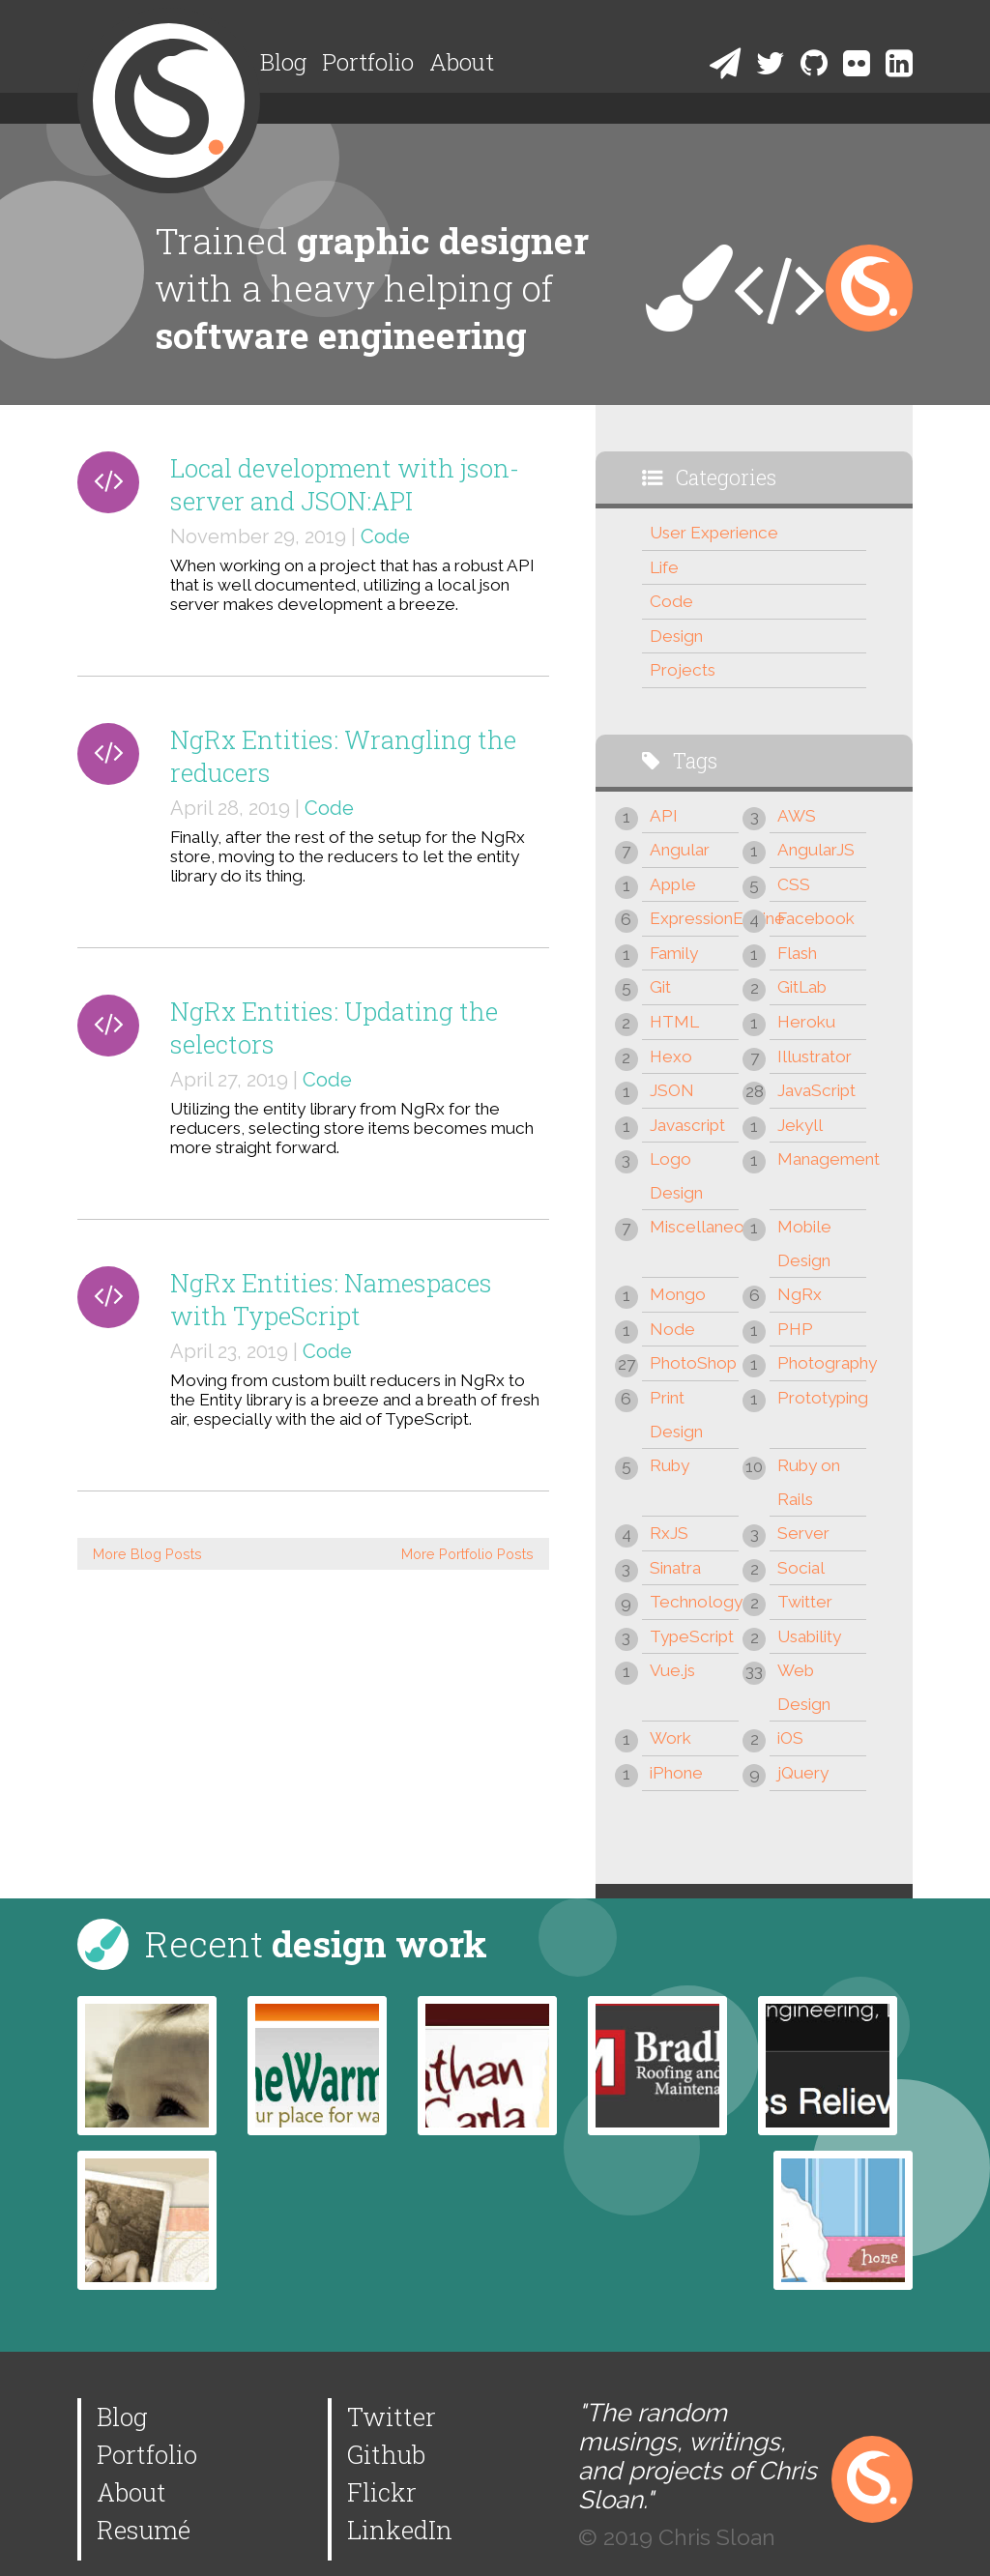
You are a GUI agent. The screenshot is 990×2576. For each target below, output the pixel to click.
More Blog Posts (147, 1554)
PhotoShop (693, 1363)
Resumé (143, 2529)
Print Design (676, 1414)
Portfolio (368, 61)
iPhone (676, 1772)
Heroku (806, 1021)
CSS (793, 884)
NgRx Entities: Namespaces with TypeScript (331, 1299)
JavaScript (816, 1090)
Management (821, 1159)
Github (386, 2454)
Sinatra (675, 1567)
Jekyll (800, 1125)
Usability (809, 1636)
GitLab (802, 987)
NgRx (799, 1294)
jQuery (803, 1772)
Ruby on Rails (808, 1482)
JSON (672, 1090)
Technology (694, 1601)
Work (670, 1738)
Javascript (687, 1125)
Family (674, 953)
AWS (796, 815)
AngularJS (816, 849)
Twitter (804, 1601)
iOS (790, 1738)
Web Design (803, 1687)
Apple (673, 884)
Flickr (382, 2491)
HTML (674, 1021)
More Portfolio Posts (467, 1554)
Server (803, 1533)
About (461, 61)
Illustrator (814, 1056)
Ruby (669, 1465)
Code (385, 536)
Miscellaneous (694, 1226)
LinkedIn (399, 2529)
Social (801, 1567)
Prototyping (821, 1397)
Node (672, 1329)
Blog (283, 61)
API (664, 815)
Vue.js (672, 1670)
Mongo (678, 1294)
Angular (680, 849)
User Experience (714, 532)
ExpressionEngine (694, 918)
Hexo (671, 1056)
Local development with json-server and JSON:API (344, 484)
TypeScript (692, 1636)
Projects (682, 670)
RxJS (669, 1533)
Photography (821, 1363)
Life (664, 567)
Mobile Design (804, 1243)
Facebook (816, 918)
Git (660, 987)
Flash (797, 953)
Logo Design (676, 1175)
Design (676, 636)
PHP (795, 1329)
